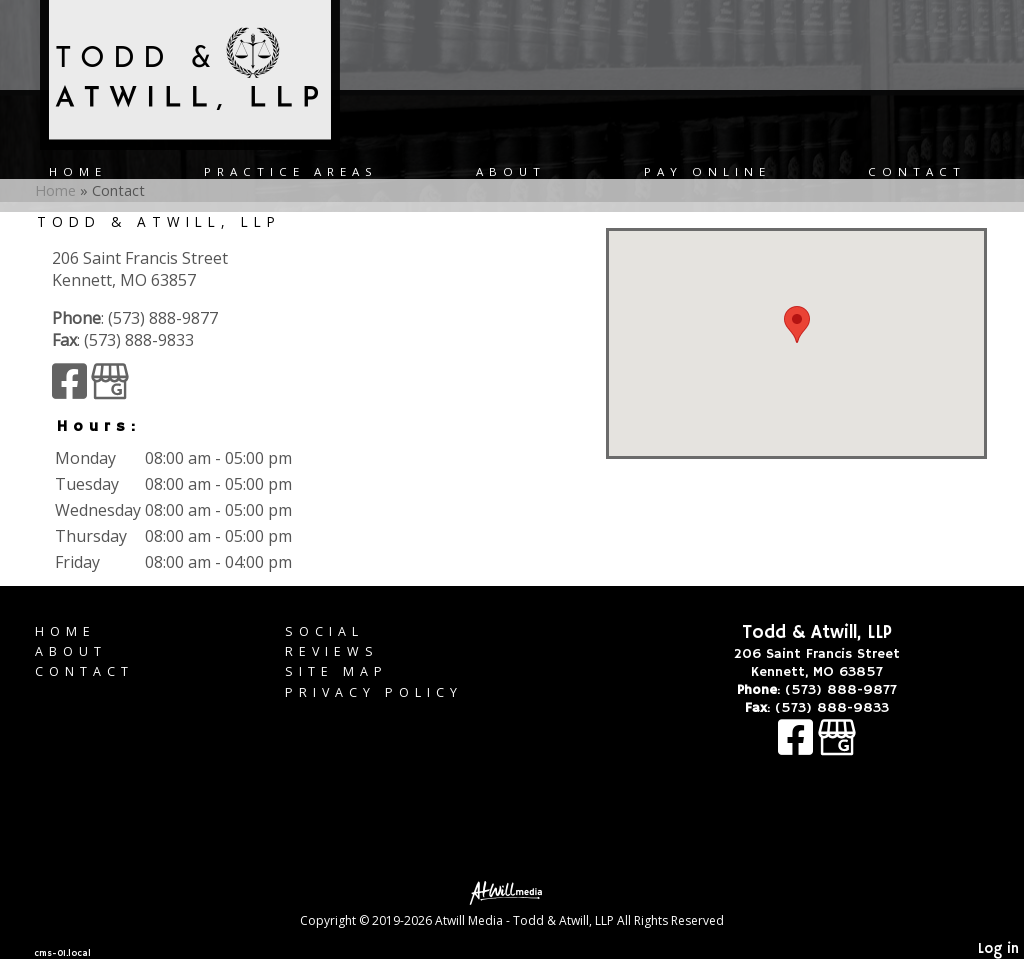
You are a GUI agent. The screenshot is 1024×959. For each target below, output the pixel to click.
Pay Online (707, 171)
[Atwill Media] (512, 891)
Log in (998, 949)
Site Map (336, 671)
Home (78, 171)
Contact (917, 171)
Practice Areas (291, 171)
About (511, 171)
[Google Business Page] (110, 390)
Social (324, 631)
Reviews (332, 651)
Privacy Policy (374, 692)
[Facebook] (71, 390)
